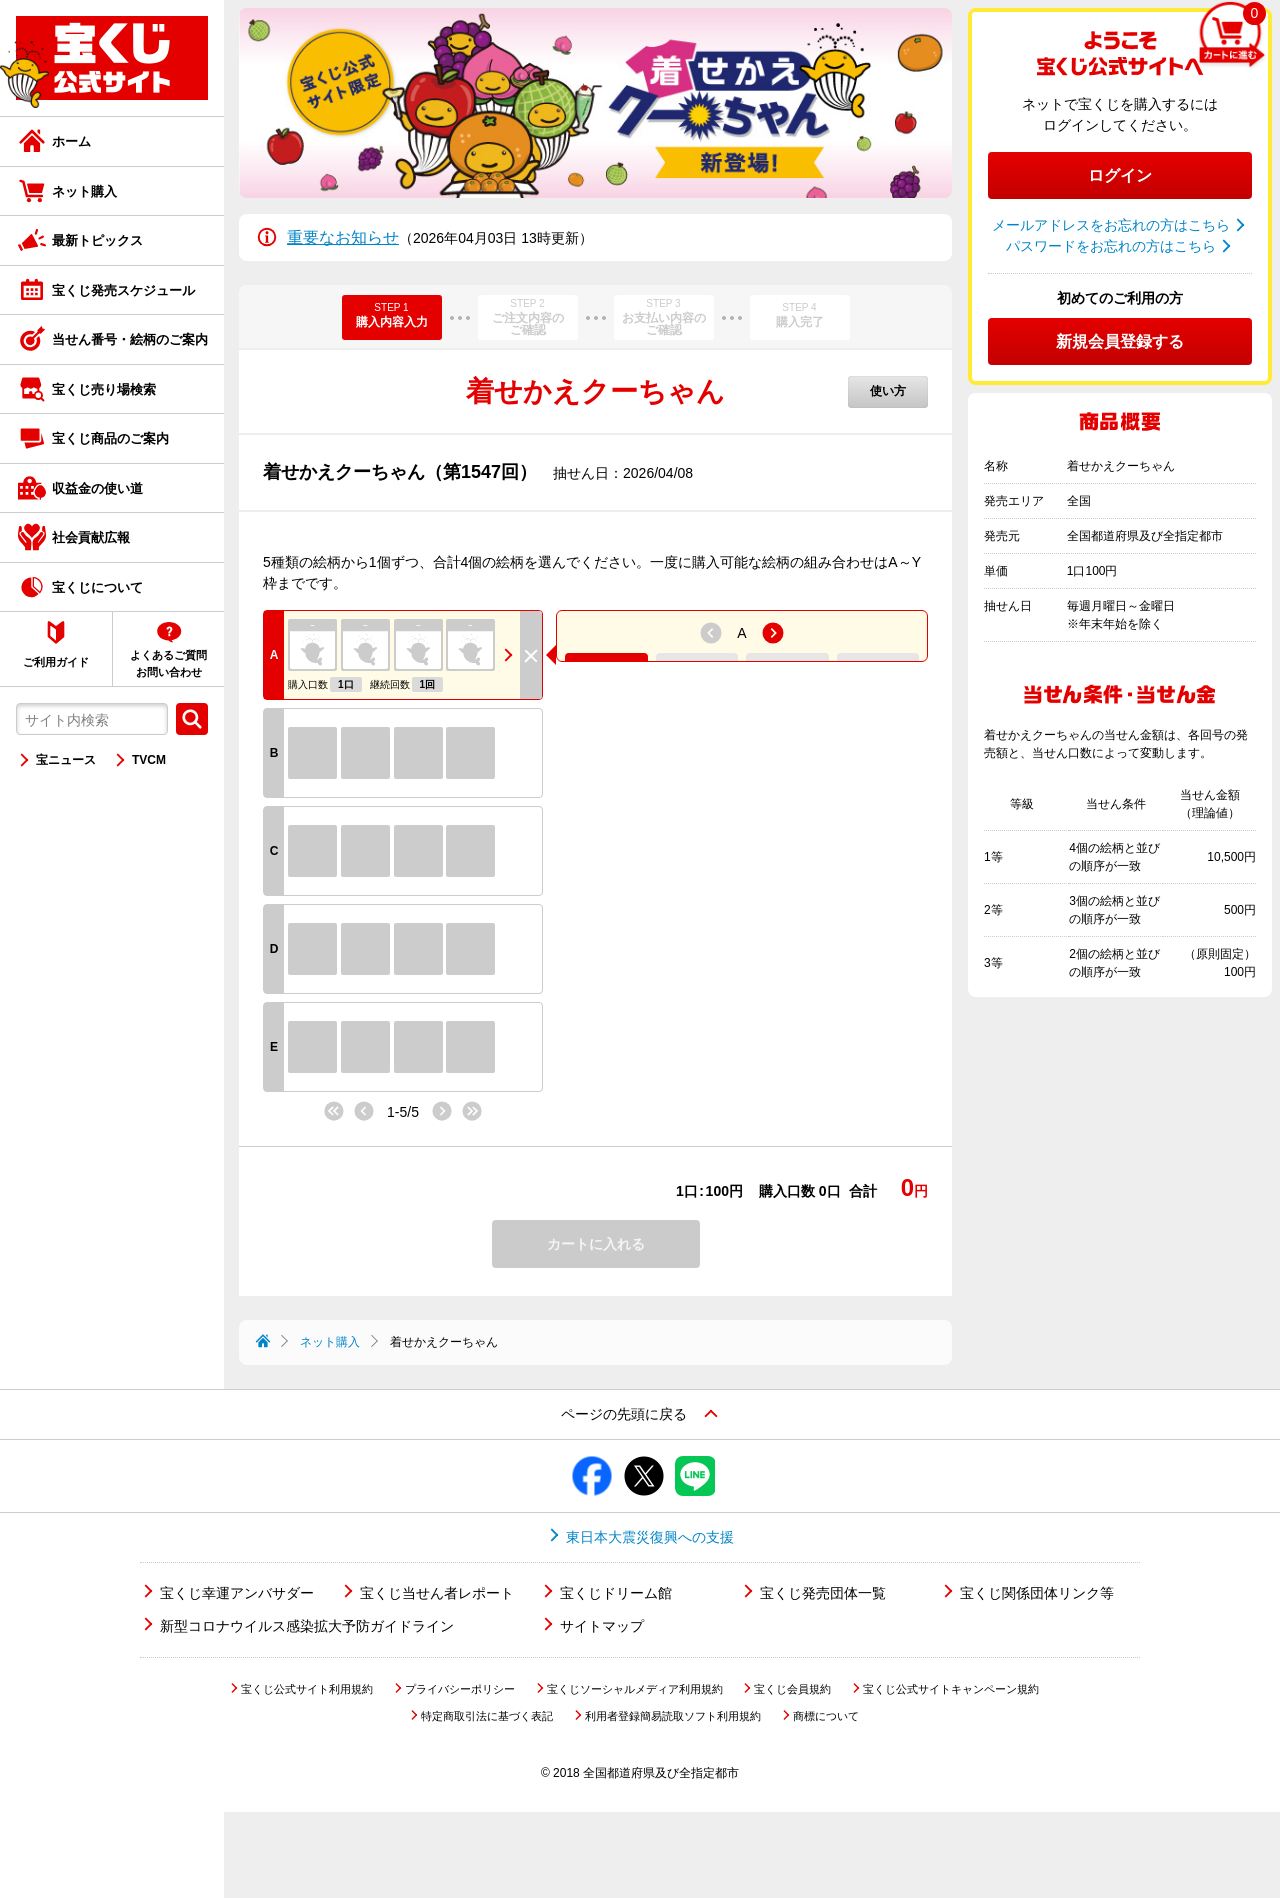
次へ (451, 1112)
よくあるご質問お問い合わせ (168, 663)
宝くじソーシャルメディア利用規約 (635, 1775)
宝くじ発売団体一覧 (823, 1679)
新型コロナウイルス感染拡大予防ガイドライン (307, 1712)
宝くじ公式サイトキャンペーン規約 (951, 1775)
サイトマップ (602, 1712)
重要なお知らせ (343, 237)
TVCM (149, 760)
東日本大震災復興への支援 (650, 1623)
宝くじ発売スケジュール (123, 290)
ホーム (71, 141)
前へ (354, 1110)
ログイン (1120, 175)
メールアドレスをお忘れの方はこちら (1111, 225)
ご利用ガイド (56, 662)
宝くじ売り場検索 (104, 389)
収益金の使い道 (97, 488)
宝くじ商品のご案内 (110, 438)
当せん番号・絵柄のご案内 (130, 339)
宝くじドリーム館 (616, 1679)
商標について (826, 1802)
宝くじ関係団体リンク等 (1037, 1679)
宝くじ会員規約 (792, 1775)
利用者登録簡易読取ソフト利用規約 (673, 1802)
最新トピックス (97, 240)
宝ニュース (66, 760)
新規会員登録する (1120, 341)
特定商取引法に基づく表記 (487, 1802)
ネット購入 (84, 191)
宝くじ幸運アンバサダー (237, 1679)
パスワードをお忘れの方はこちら (1111, 246)
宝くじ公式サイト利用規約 (307, 1775)
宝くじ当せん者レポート (437, 1679)
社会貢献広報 (91, 537)
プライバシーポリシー (460, 1775)
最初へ (328, 1110)
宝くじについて (97, 587)
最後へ (478, 1112)
